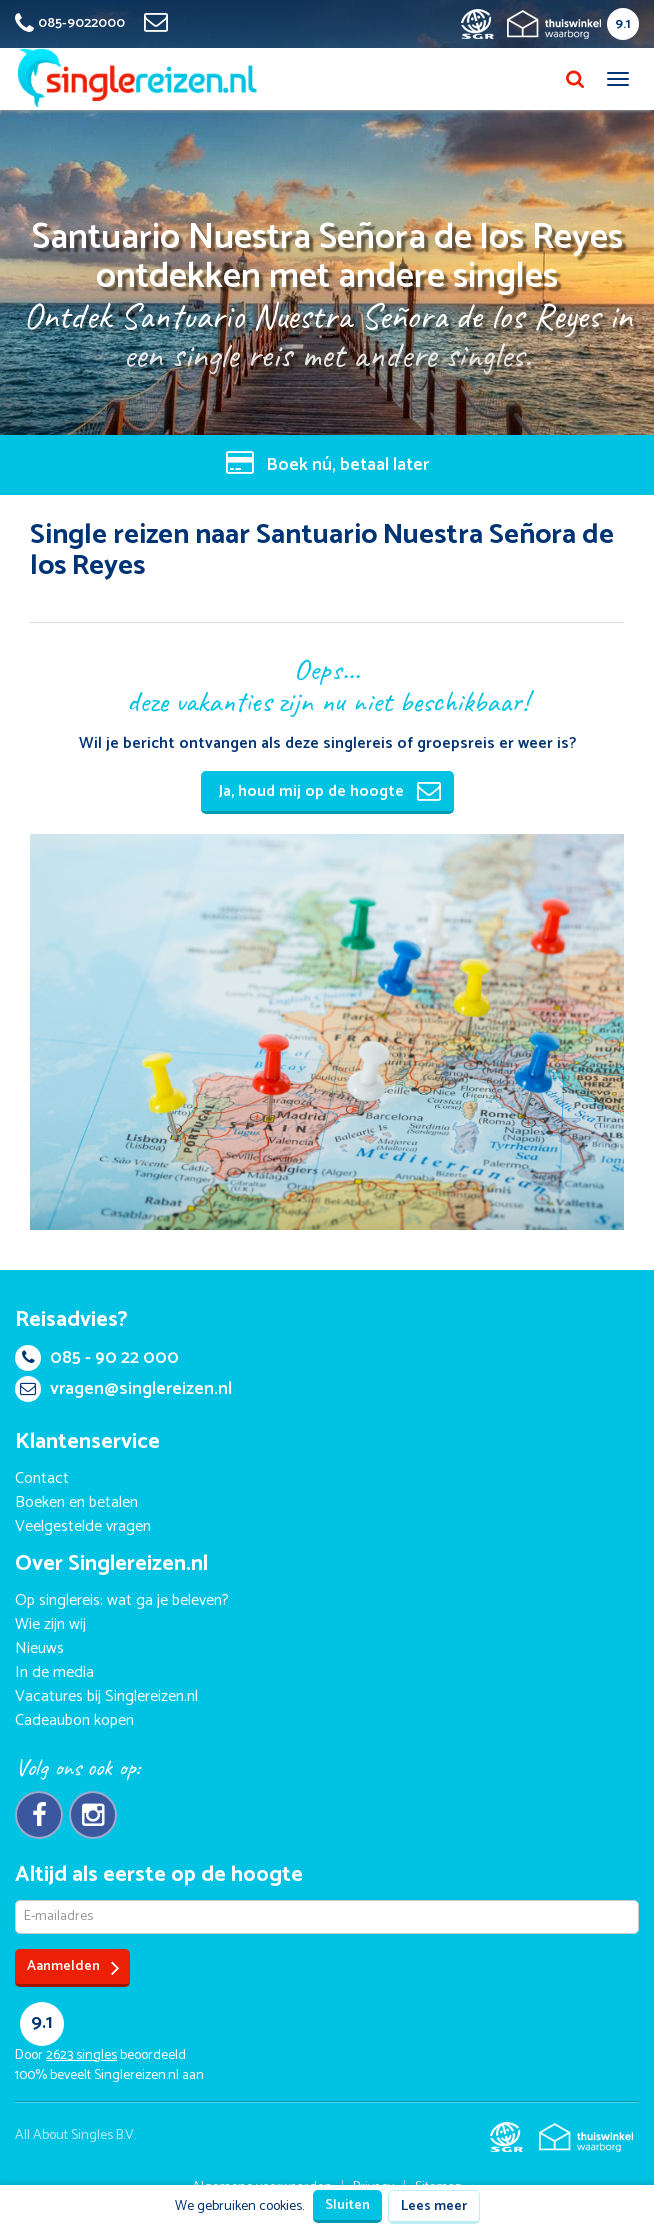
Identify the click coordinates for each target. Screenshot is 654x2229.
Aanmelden (73, 1967)
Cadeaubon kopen (74, 1720)
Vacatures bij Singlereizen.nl (106, 1696)
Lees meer (434, 2206)
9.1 (623, 24)
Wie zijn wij (50, 1624)
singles (81, 2055)
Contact (42, 1478)
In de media (54, 1672)
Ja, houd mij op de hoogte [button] (330, 791)
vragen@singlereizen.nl (123, 1389)
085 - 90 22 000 (97, 1358)
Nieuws (39, 1648)
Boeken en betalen (76, 1502)
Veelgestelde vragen (83, 1526)
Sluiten (347, 2205)
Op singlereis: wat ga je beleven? (122, 1600)
